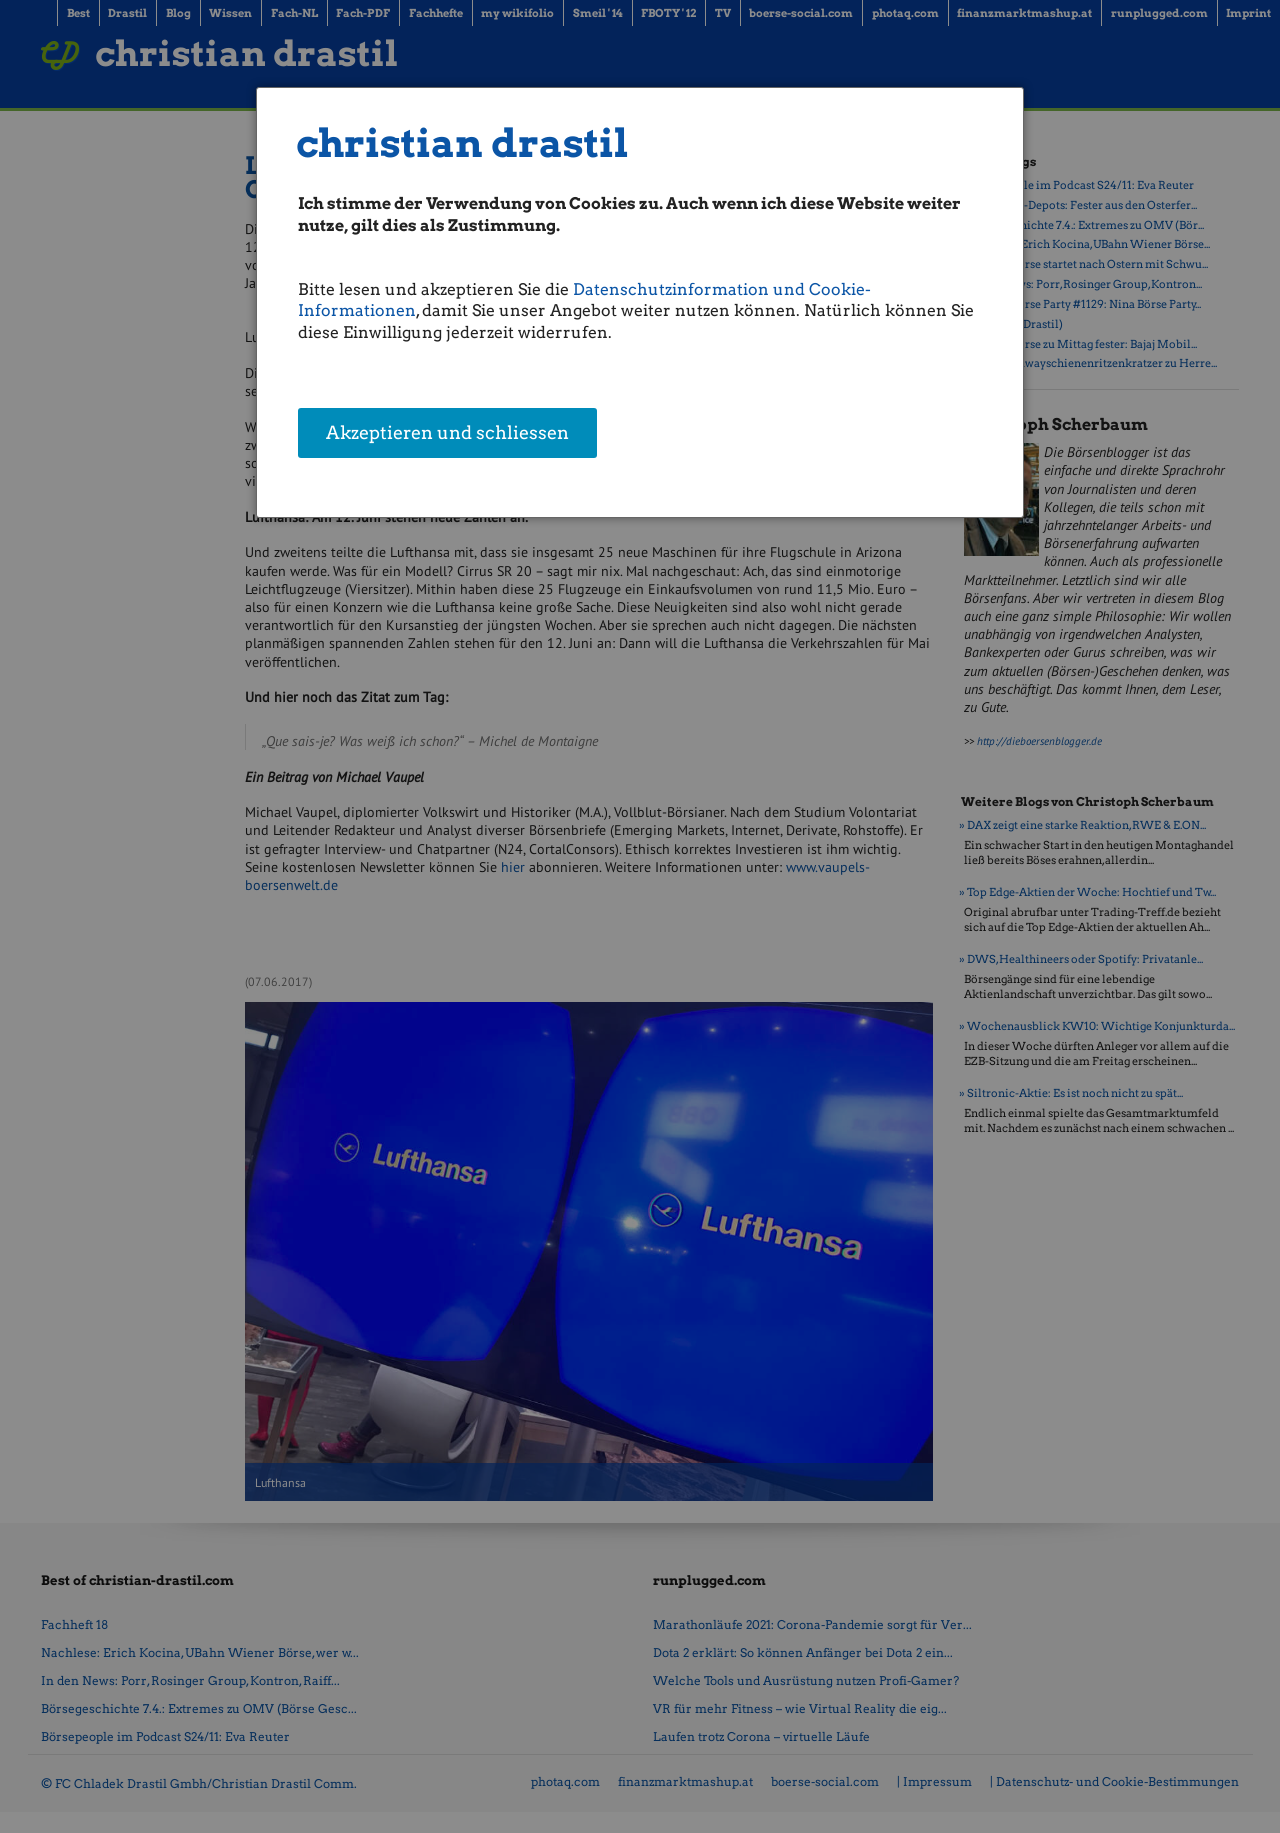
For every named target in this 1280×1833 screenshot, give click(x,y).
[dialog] (640, 302)
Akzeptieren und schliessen (447, 434)
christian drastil (462, 143)
